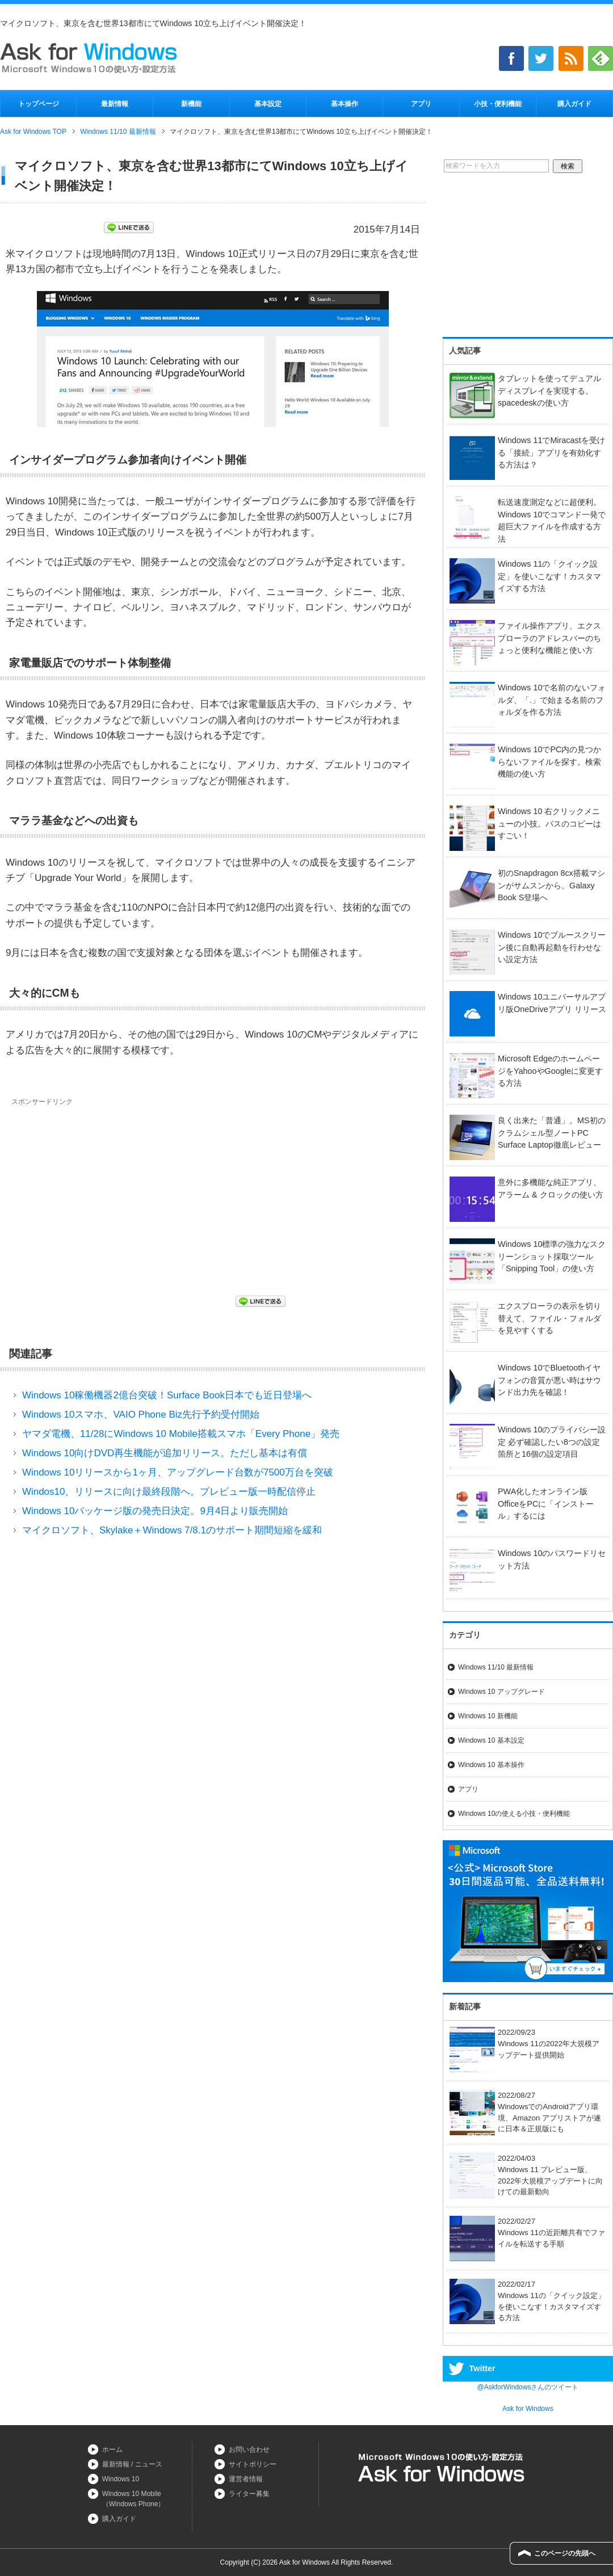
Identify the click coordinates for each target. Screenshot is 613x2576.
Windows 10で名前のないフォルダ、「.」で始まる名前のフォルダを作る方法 (552, 699)
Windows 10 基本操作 (491, 1765)
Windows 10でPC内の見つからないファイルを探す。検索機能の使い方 (549, 761)
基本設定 (268, 104)
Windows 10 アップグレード (501, 1692)
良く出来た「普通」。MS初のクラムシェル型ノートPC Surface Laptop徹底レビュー (552, 1132)
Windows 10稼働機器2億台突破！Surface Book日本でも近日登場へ (167, 1395)
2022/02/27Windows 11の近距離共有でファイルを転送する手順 (527, 2232)
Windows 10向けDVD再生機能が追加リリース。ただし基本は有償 (165, 1453)
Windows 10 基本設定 (491, 1740)
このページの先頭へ (564, 2553)
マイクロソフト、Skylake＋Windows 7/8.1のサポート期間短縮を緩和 (172, 1530)
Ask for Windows (527, 2409)
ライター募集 (249, 2494)
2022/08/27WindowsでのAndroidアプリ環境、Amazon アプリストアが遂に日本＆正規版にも (525, 2112)
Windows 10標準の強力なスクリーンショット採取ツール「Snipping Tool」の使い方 (552, 1256)
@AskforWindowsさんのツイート (528, 2387)
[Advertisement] (106, 1192)
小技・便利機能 (498, 104)
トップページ (38, 104)
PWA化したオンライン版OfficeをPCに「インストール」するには (546, 1503)
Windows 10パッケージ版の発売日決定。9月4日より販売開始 (155, 1511)
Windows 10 (120, 2479)
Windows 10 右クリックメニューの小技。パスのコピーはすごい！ (549, 823)
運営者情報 (246, 2479)
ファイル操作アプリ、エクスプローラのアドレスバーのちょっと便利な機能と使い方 (549, 638)
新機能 (191, 104)
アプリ (421, 104)
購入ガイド (574, 104)
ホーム (112, 2449)
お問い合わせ (249, 2449)
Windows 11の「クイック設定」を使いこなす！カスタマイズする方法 (549, 576)
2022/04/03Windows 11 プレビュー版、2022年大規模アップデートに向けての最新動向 (526, 2175)
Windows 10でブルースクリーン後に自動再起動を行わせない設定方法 (552, 947)
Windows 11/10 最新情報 (496, 1667)
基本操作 (344, 104)
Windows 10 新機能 (488, 1716)
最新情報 (114, 104)
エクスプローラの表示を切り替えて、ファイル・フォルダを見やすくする (549, 1318)
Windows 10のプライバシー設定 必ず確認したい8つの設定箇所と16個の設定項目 (552, 1441)
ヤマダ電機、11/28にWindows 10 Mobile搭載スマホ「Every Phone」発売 (180, 1433)
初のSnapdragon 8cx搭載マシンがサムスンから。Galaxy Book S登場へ (551, 885)
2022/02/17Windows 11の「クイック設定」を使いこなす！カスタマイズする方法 (527, 2301)
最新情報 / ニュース (132, 2464)
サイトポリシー (252, 2464)
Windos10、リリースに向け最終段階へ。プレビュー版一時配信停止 (169, 1491)
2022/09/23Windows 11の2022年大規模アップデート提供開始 (524, 2043)
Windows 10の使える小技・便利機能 (514, 1814)
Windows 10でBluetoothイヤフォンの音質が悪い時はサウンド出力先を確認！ (549, 1380)
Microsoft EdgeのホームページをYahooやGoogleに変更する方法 (550, 1070)
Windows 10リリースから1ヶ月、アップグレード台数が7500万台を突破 (177, 1472)
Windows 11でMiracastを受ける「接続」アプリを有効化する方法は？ (551, 452)
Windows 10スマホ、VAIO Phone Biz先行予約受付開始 (140, 1414)
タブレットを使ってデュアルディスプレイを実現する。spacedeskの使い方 (549, 390)
